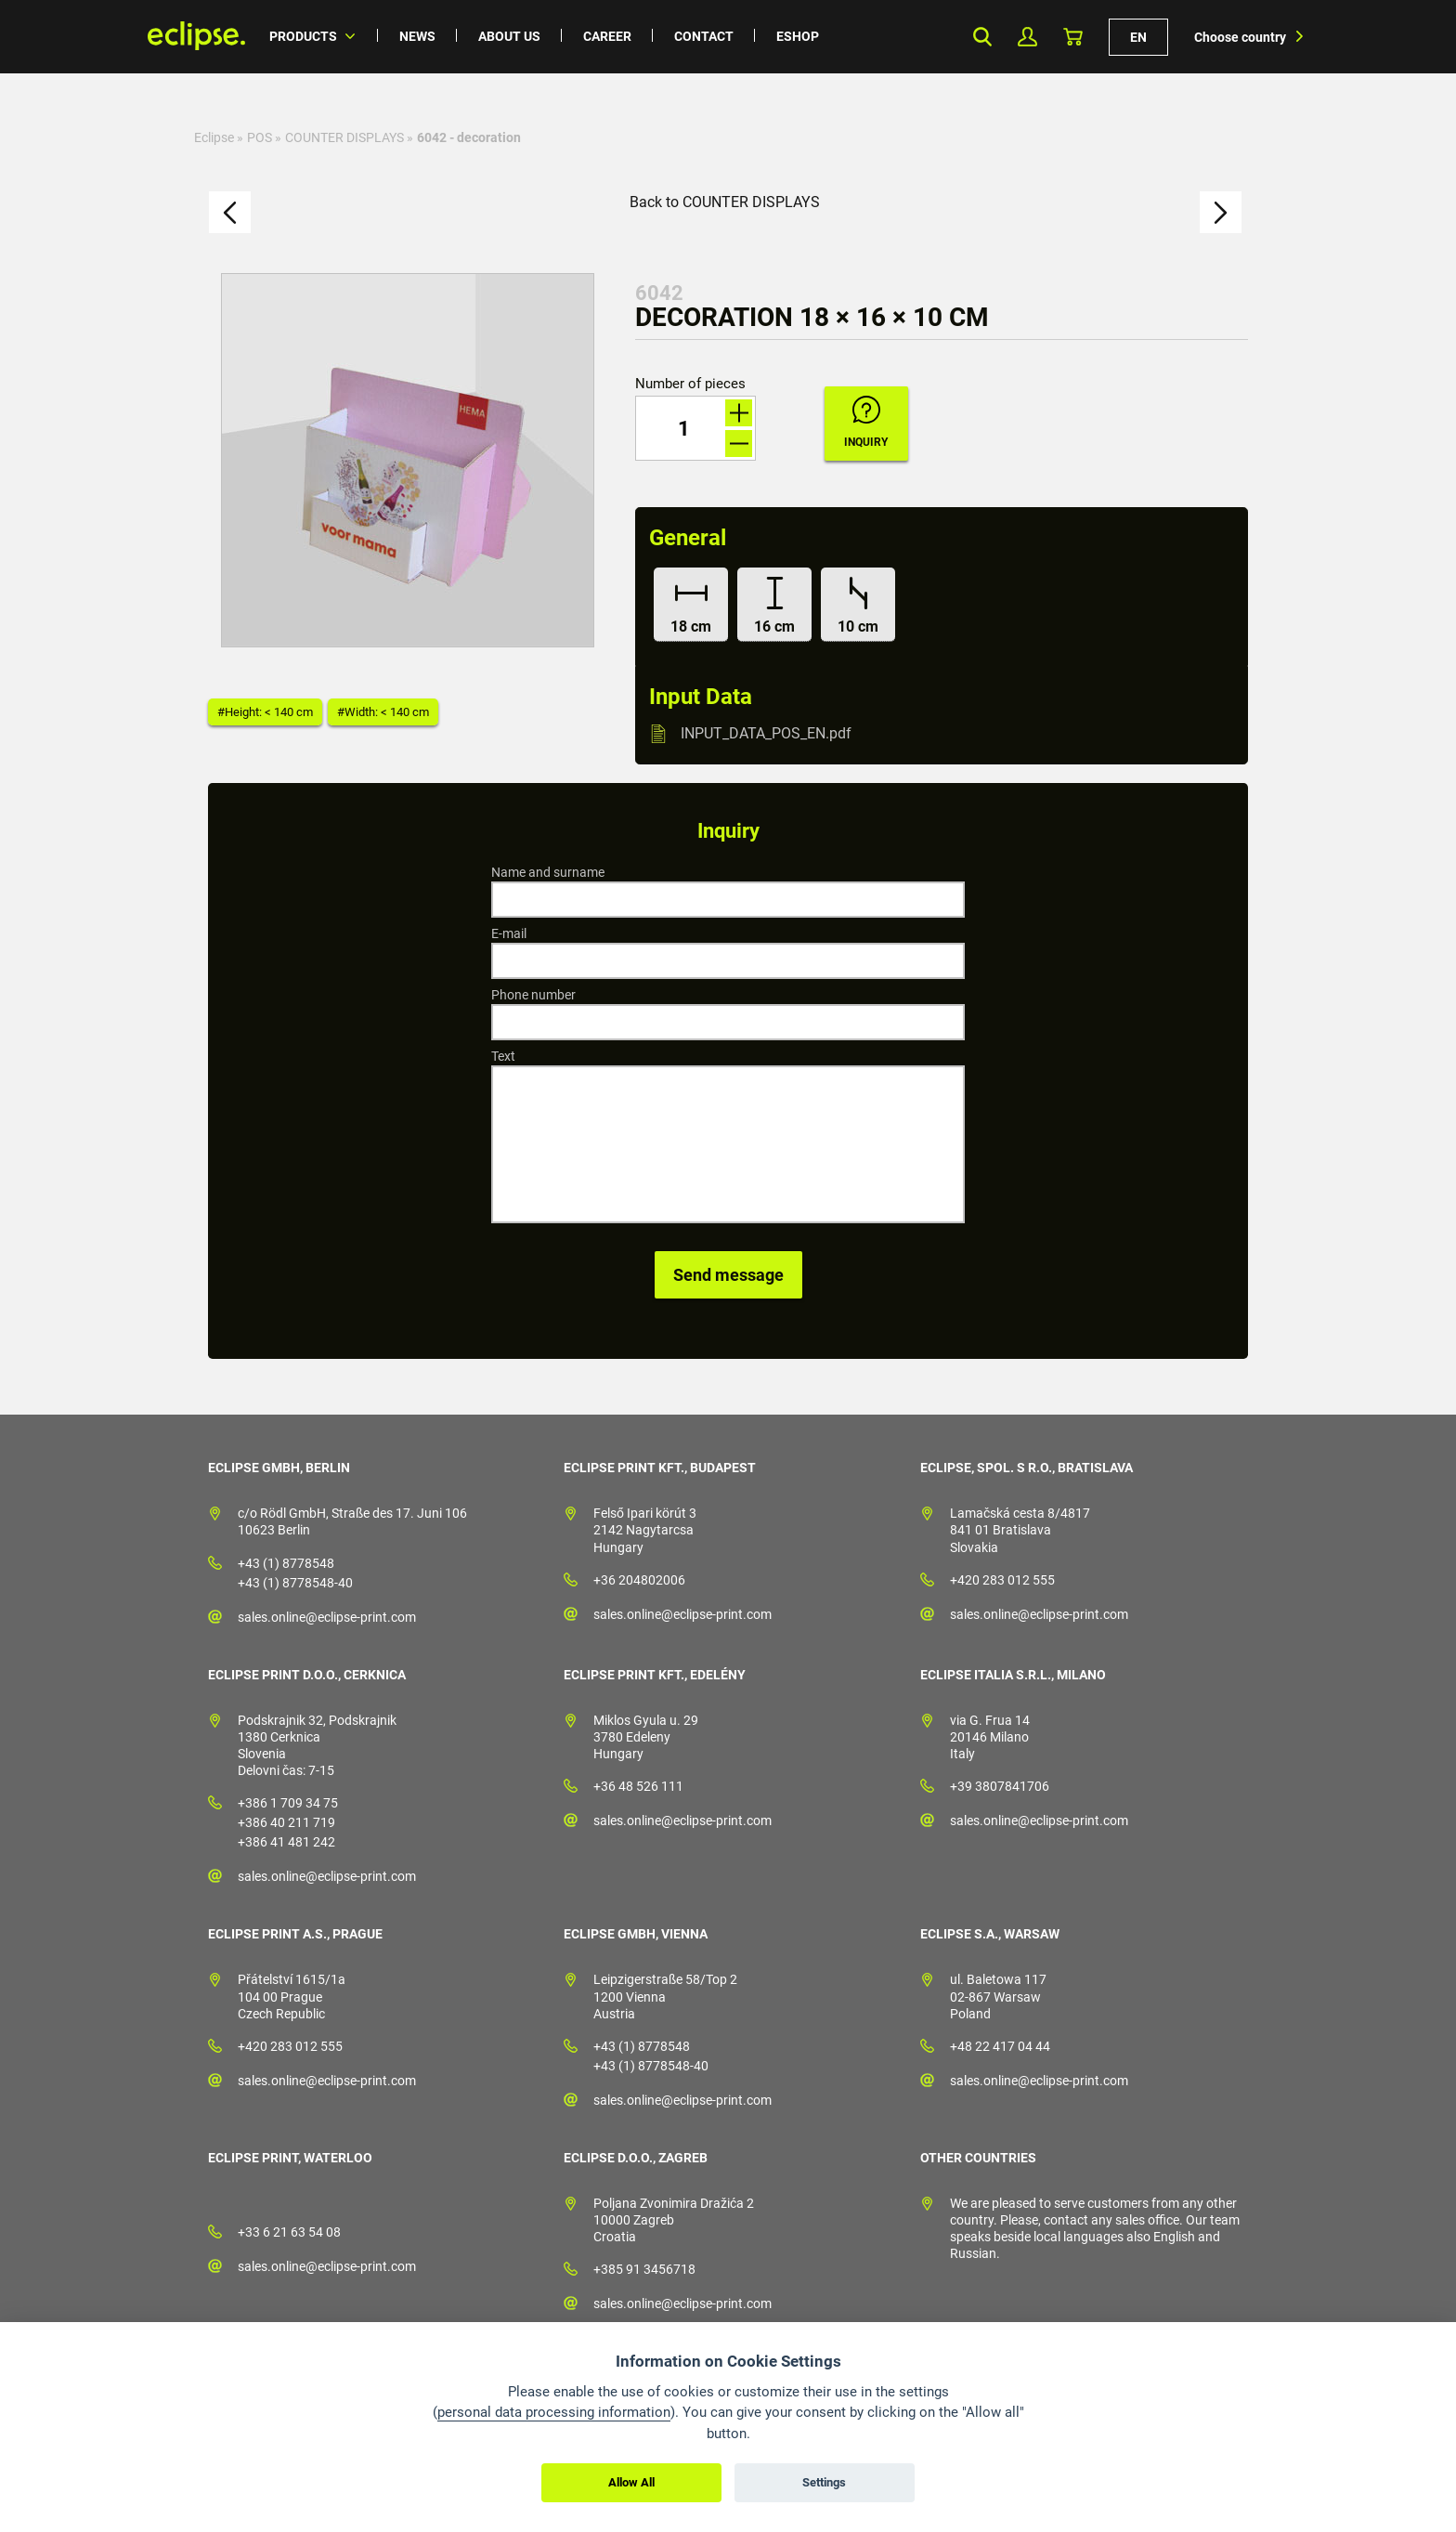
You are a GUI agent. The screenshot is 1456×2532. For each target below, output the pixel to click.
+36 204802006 (639, 1580)
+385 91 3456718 (644, 2269)
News (417, 36)
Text (503, 1056)
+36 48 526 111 (638, 1786)
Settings (824, 2482)
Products (303, 36)
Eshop (797, 36)
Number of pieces (690, 384)
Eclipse (214, 137)
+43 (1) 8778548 (286, 1563)
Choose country (1240, 37)
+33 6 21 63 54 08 (289, 2232)
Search (982, 36)
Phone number (533, 994)
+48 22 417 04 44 (1000, 2046)
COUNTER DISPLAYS (344, 137)
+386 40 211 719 (286, 1822)
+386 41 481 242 (286, 1841)
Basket (1073, 36)
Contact (704, 36)
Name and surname (547, 872)
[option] (407, 460)
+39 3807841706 (999, 1786)
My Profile (1027, 36)
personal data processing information (553, 2412)
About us (509, 36)
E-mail (508, 933)
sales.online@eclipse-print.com (327, 1617)
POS (259, 137)
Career (607, 36)
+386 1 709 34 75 (288, 1802)
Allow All (631, 2482)
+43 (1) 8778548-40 (295, 1582)
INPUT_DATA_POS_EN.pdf (766, 733)
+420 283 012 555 (1002, 1580)
